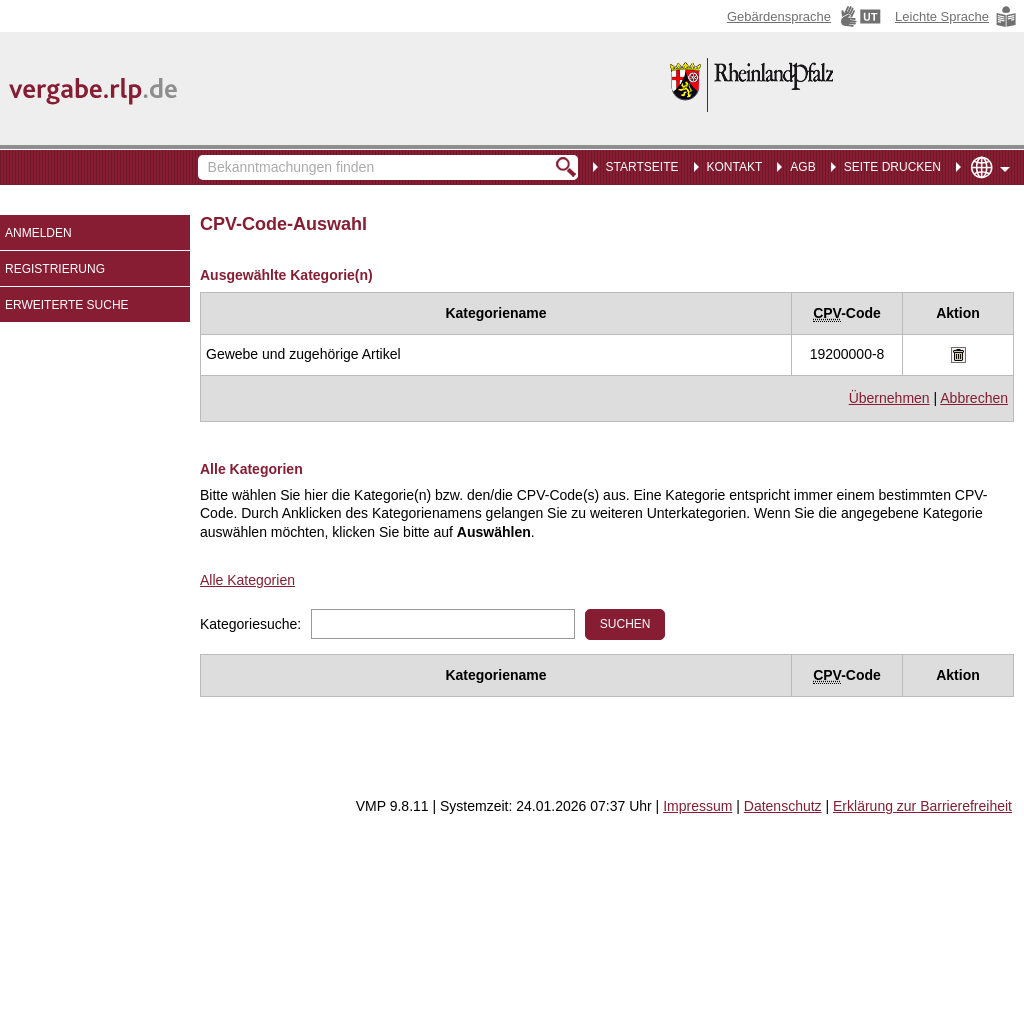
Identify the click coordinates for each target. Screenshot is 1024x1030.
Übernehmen (889, 398)
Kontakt (735, 167)
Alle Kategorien (247, 580)
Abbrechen (974, 398)
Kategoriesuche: (250, 624)
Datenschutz (783, 806)
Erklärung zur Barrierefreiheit (922, 806)
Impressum (697, 806)
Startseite (642, 167)
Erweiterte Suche (67, 305)
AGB (802, 167)
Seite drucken (892, 167)
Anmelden (38, 233)
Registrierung (55, 269)
